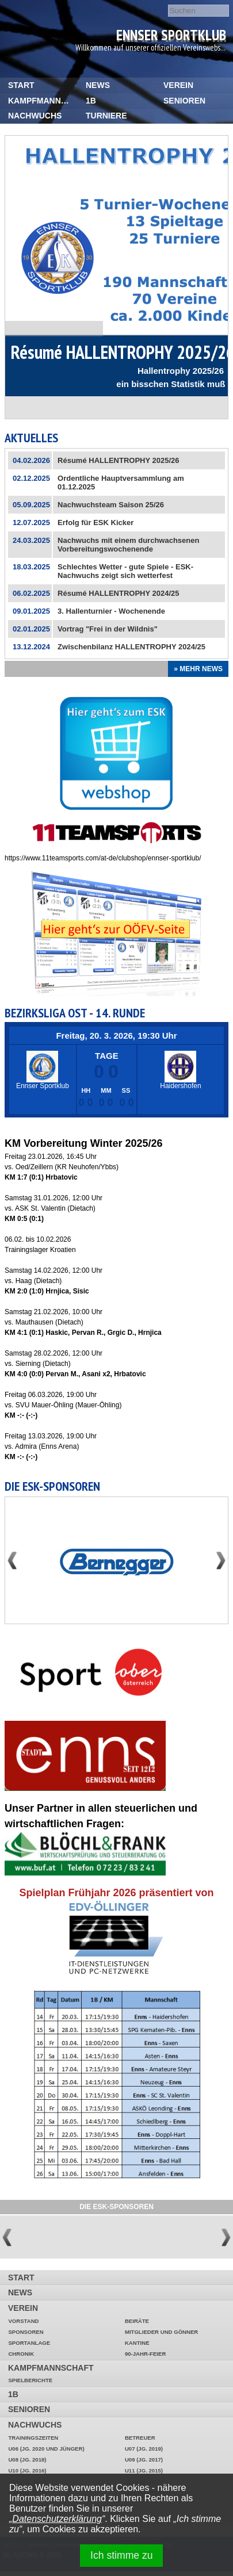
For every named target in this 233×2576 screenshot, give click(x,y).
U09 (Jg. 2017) (144, 2459)
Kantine (137, 2343)
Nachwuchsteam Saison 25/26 (111, 504)
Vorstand (23, 2321)
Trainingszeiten (33, 2438)
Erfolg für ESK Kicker (95, 522)
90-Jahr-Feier (145, 2354)
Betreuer (140, 2438)
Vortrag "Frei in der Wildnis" (108, 629)
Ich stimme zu (121, 2555)
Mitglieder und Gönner (161, 2332)
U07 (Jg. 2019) (144, 2448)
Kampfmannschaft (43, 100)
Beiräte (137, 2321)
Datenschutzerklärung (57, 2519)
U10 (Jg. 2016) (27, 2470)
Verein (178, 85)
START (21, 85)
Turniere (106, 115)
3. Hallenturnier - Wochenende (111, 611)
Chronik (21, 2354)
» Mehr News (198, 669)
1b (91, 100)
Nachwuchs (35, 115)
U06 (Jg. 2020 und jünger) (46, 2448)
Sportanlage (29, 2343)
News (98, 85)
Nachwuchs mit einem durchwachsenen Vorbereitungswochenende (128, 544)
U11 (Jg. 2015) (144, 2470)
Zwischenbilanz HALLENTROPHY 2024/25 (131, 646)
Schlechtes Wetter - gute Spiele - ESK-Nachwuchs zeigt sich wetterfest (125, 571)
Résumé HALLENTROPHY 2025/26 (118, 460)
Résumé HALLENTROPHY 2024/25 (118, 593)
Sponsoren (25, 2332)
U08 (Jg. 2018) (27, 2459)
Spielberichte (30, 2380)
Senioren (184, 100)
